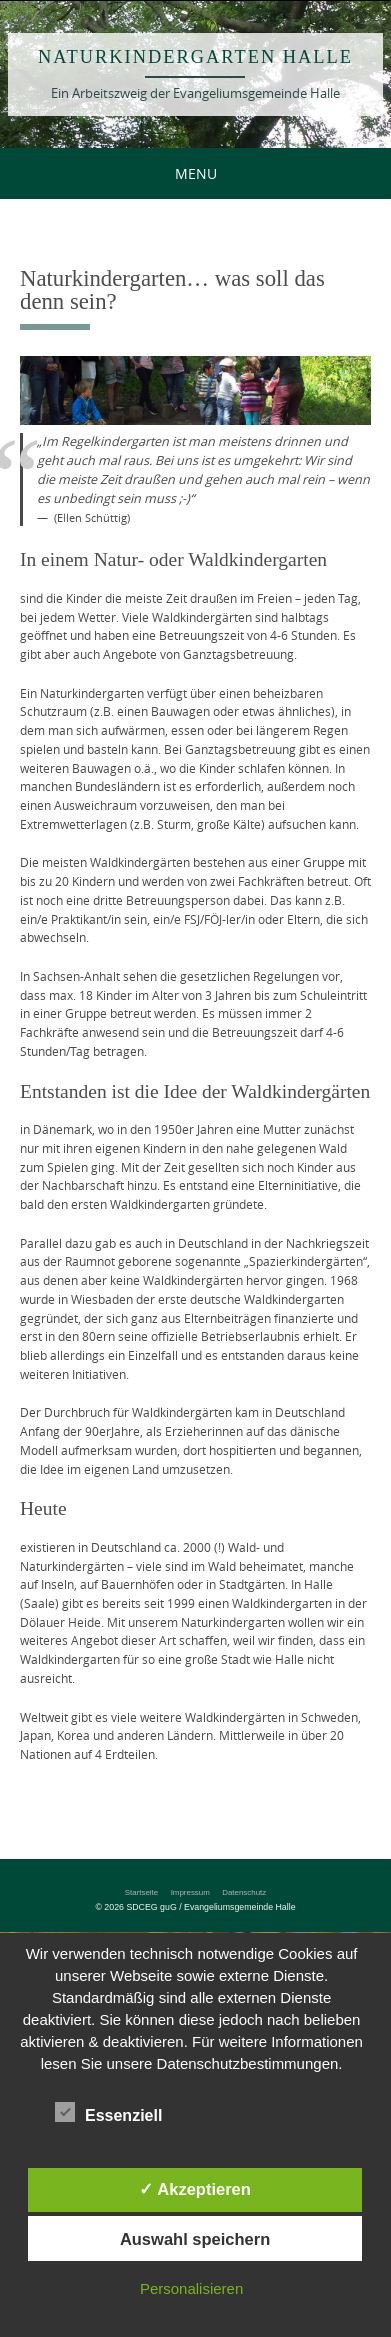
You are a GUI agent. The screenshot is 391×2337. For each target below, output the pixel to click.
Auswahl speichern (195, 2239)
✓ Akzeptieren (195, 2189)
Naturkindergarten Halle (195, 57)
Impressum (190, 1892)
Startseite (141, 1892)
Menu (196, 173)
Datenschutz (244, 1892)
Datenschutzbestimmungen (248, 2063)
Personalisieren (191, 2288)
